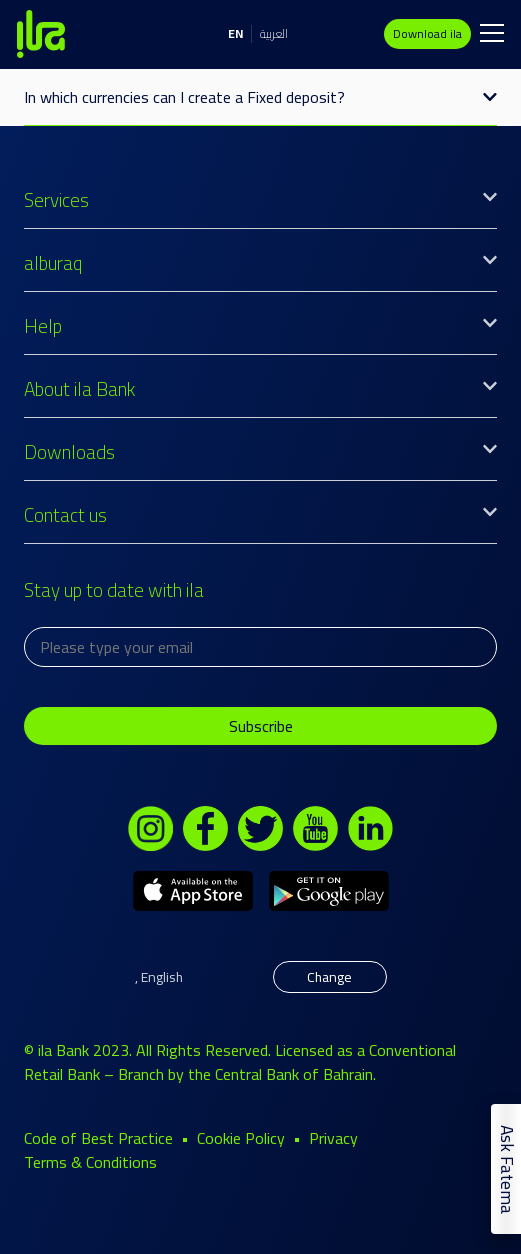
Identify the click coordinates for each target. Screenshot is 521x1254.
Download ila (427, 33)
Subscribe (261, 726)
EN (235, 33)
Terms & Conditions (90, 1162)
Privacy (333, 1138)
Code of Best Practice (98, 1138)
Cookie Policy (241, 1138)
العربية (274, 33)
